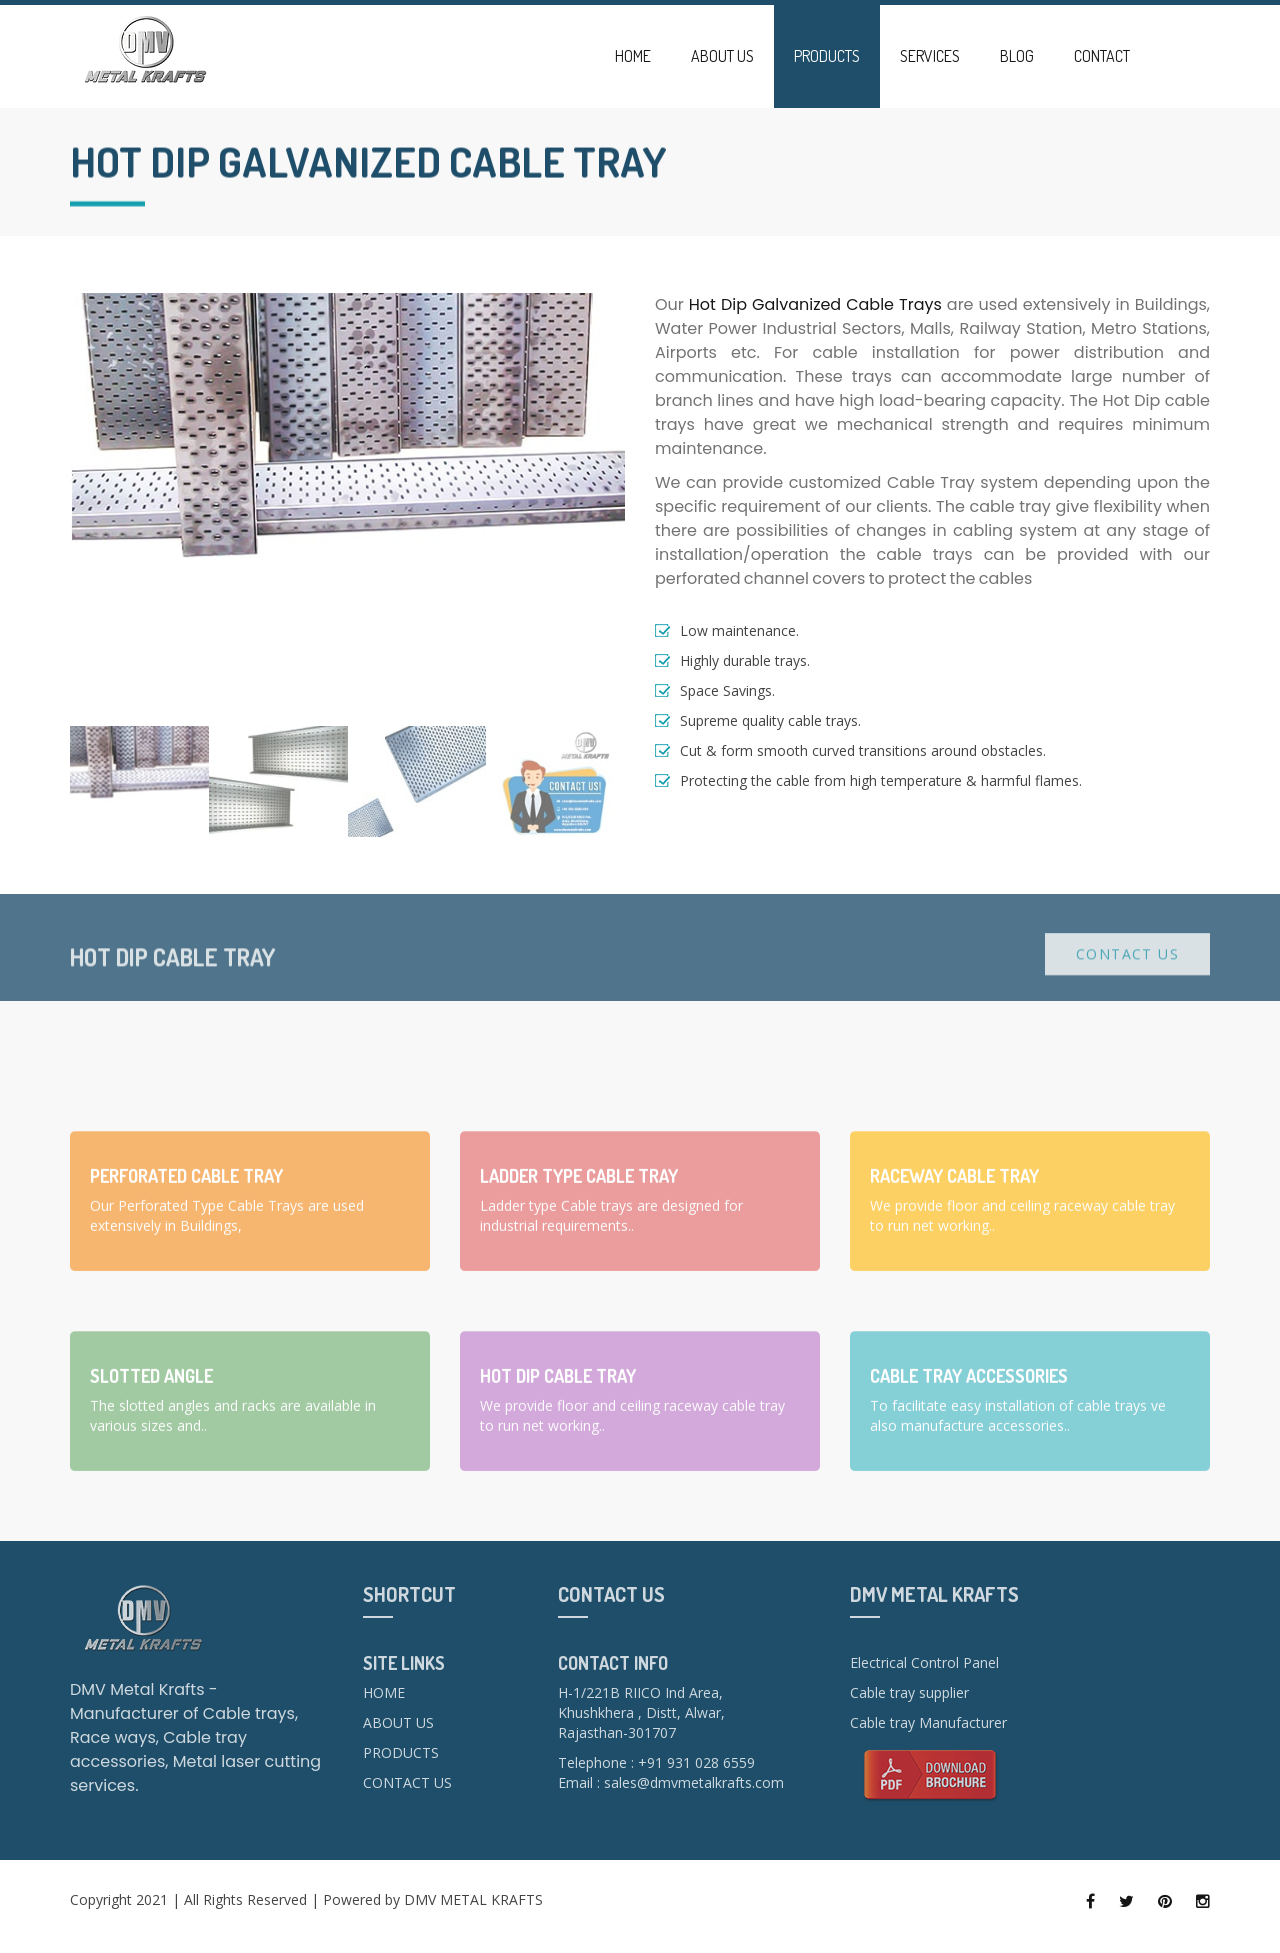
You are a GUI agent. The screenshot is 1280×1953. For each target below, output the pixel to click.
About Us (722, 56)
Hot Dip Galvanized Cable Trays (815, 304)
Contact (1102, 56)
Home (633, 56)
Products (827, 56)
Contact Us (1127, 966)
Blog (1017, 56)
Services (930, 56)
